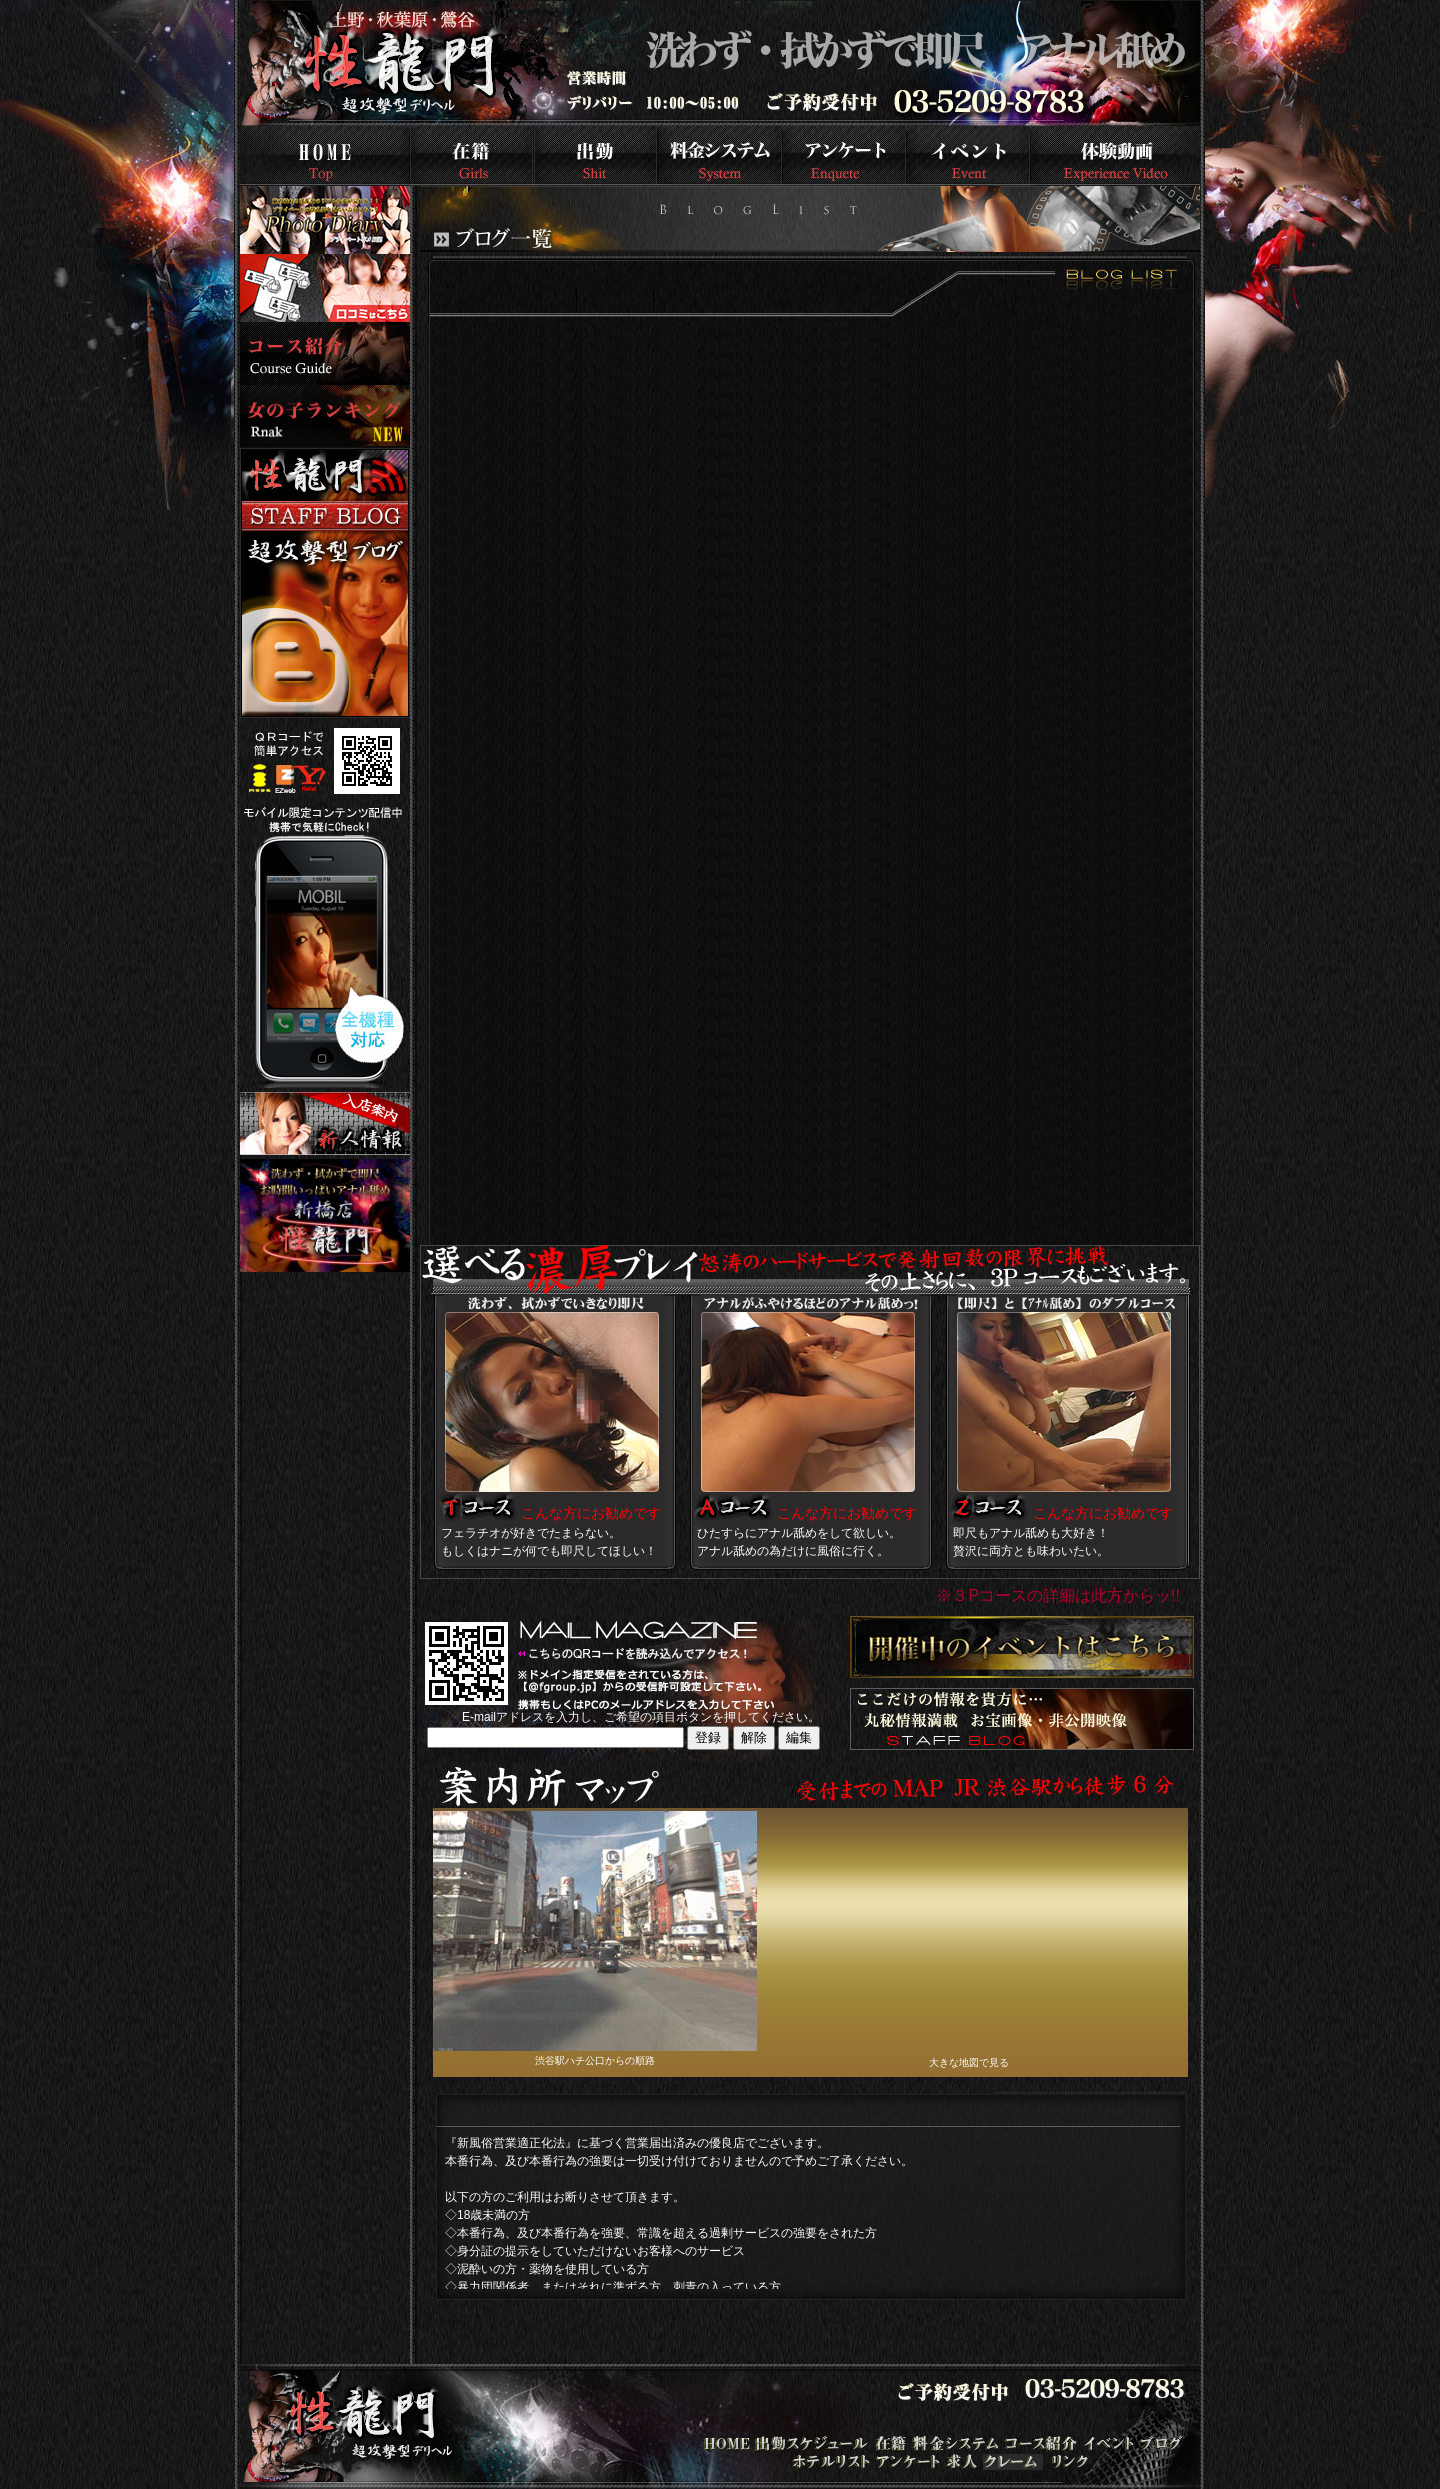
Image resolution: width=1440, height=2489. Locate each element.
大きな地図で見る (969, 2062)
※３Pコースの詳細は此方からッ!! (1058, 1595)
